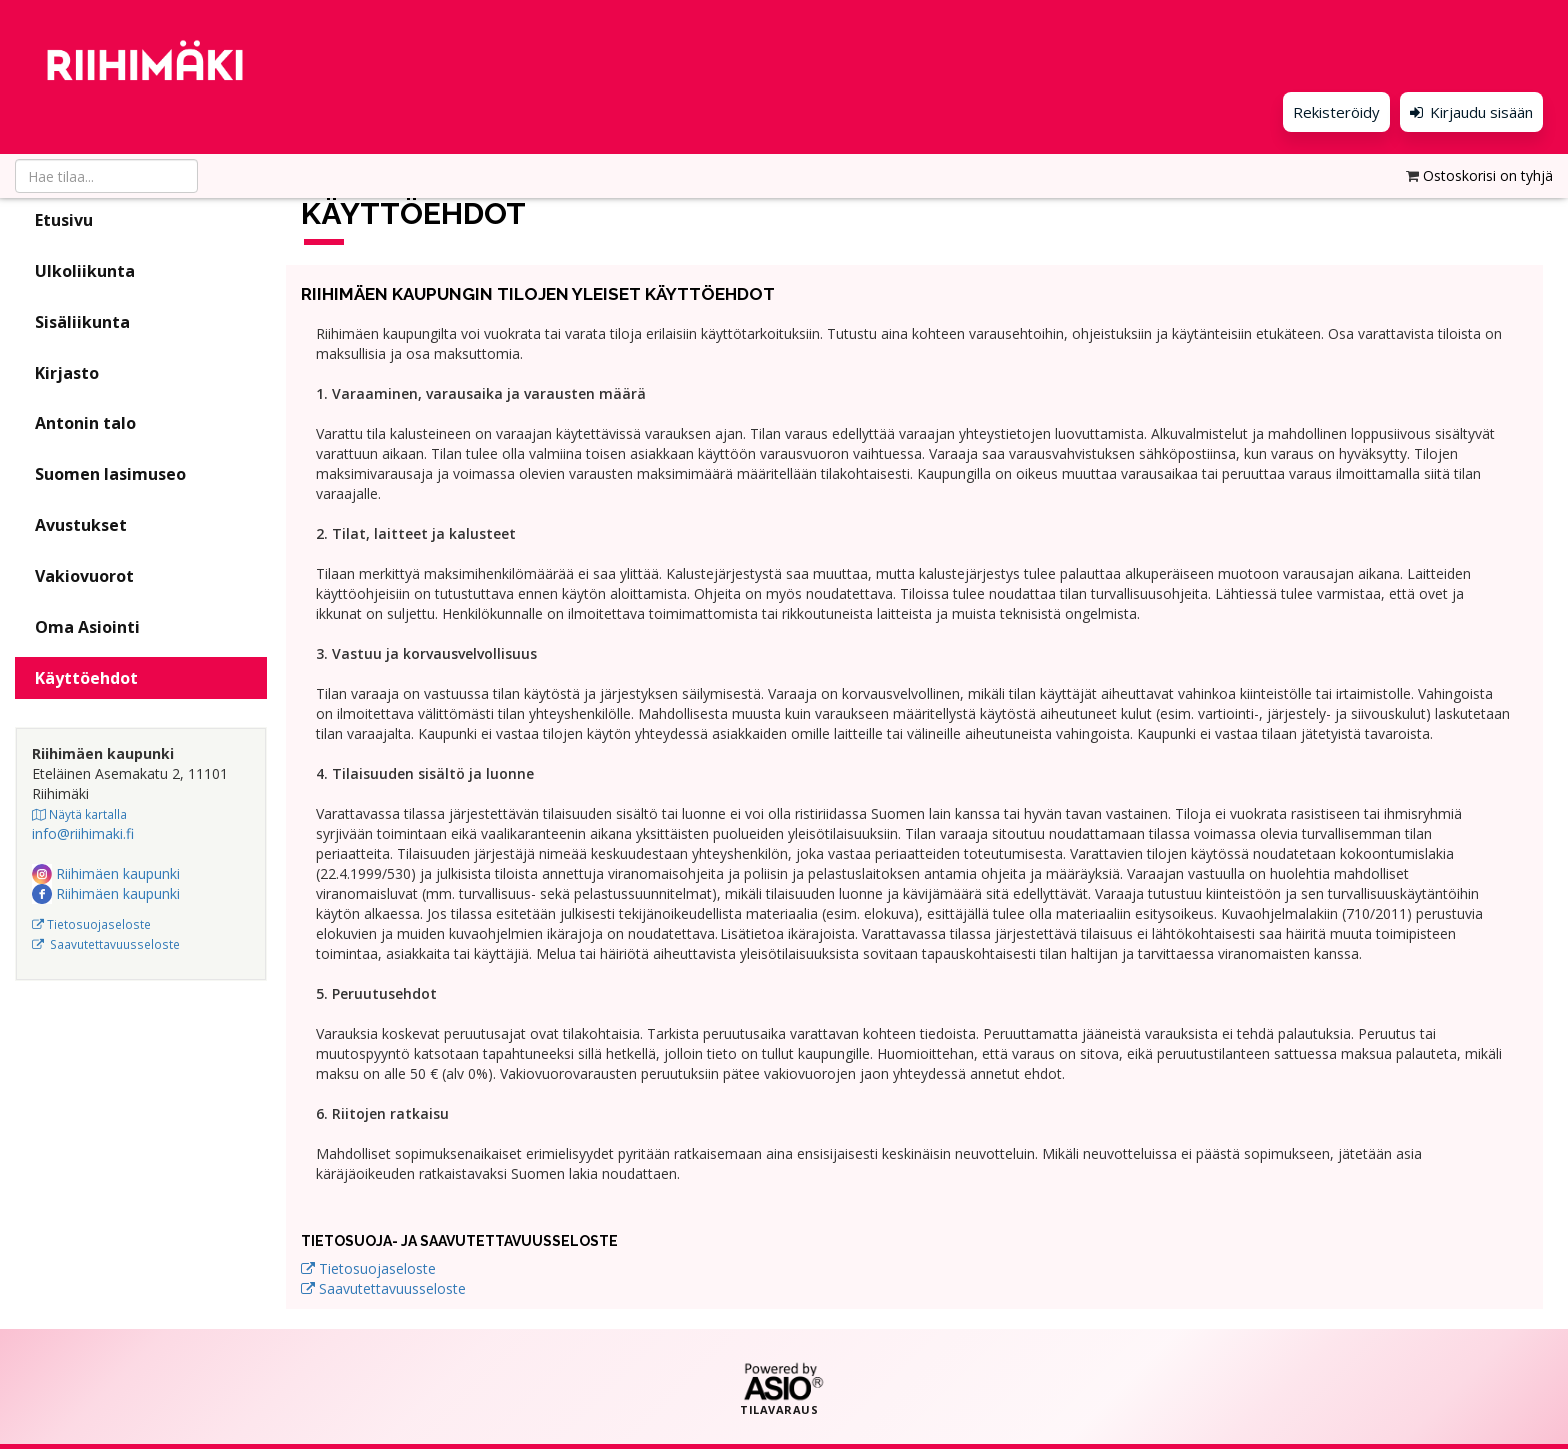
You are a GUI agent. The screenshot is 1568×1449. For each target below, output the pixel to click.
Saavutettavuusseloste (106, 944)
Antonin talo (85, 423)
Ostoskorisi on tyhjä (1488, 157)
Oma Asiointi (87, 627)
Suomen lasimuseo (110, 474)
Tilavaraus (779, 1410)
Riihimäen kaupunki (106, 873)
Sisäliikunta (82, 322)
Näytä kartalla (79, 814)
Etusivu (64, 220)
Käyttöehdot (86, 678)
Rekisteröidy (1303, 110)
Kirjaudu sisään (1457, 110)
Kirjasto (67, 373)
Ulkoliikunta (85, 271)
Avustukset (81, 525)
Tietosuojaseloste (91, 924)
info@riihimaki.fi (83, 833)
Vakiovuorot (84, 576)
